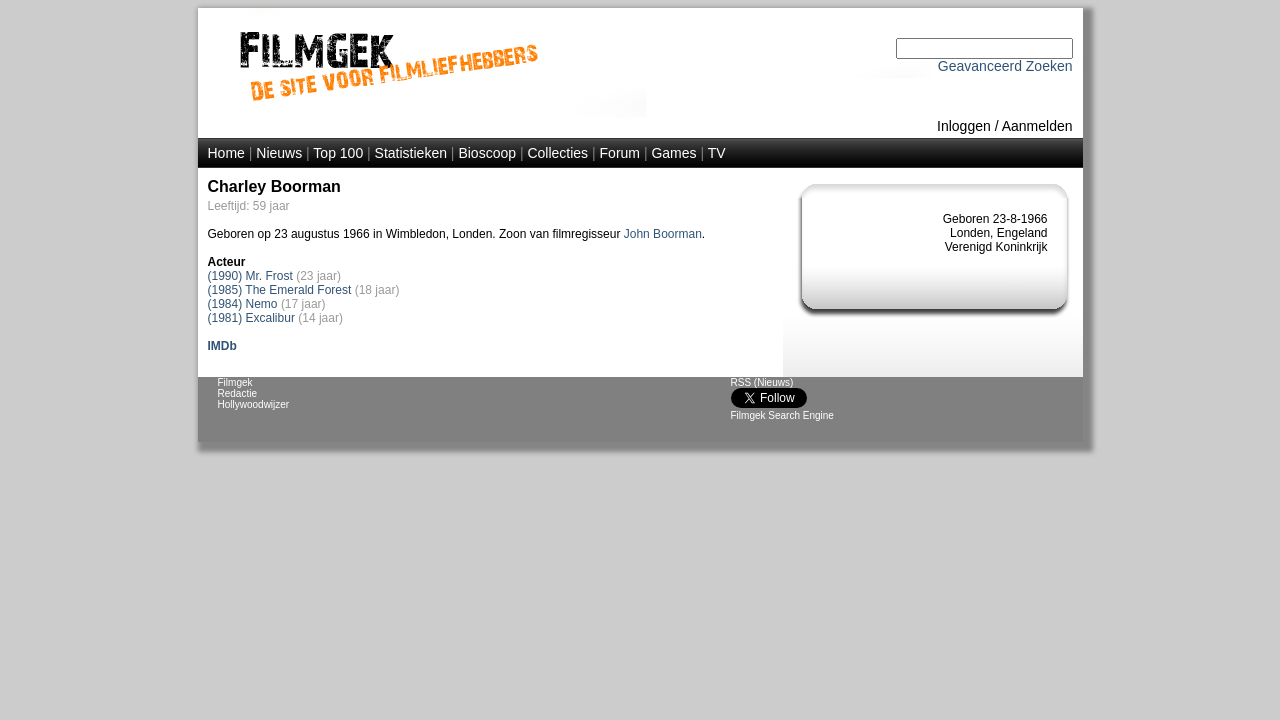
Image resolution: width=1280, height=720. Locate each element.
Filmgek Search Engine (782, 415)
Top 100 (338, 153)
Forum (620, 153)
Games (673, 153)
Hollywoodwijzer (254, 404)
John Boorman (663, 234)
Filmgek (235, 382)
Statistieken (411, 153)
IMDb (222, 346)
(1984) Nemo (243, 304)
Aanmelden (1037, 126)
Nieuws (279, 153)
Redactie (237, 393)
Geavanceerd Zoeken (1005, 66)
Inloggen (964, 126)
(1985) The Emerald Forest (280, 290)
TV (717, 153)
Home (226, 153)
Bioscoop (487, 153)
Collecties (557, 153)
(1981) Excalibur (251, 318)
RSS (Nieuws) (762, 382)
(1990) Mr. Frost (250, 276)
